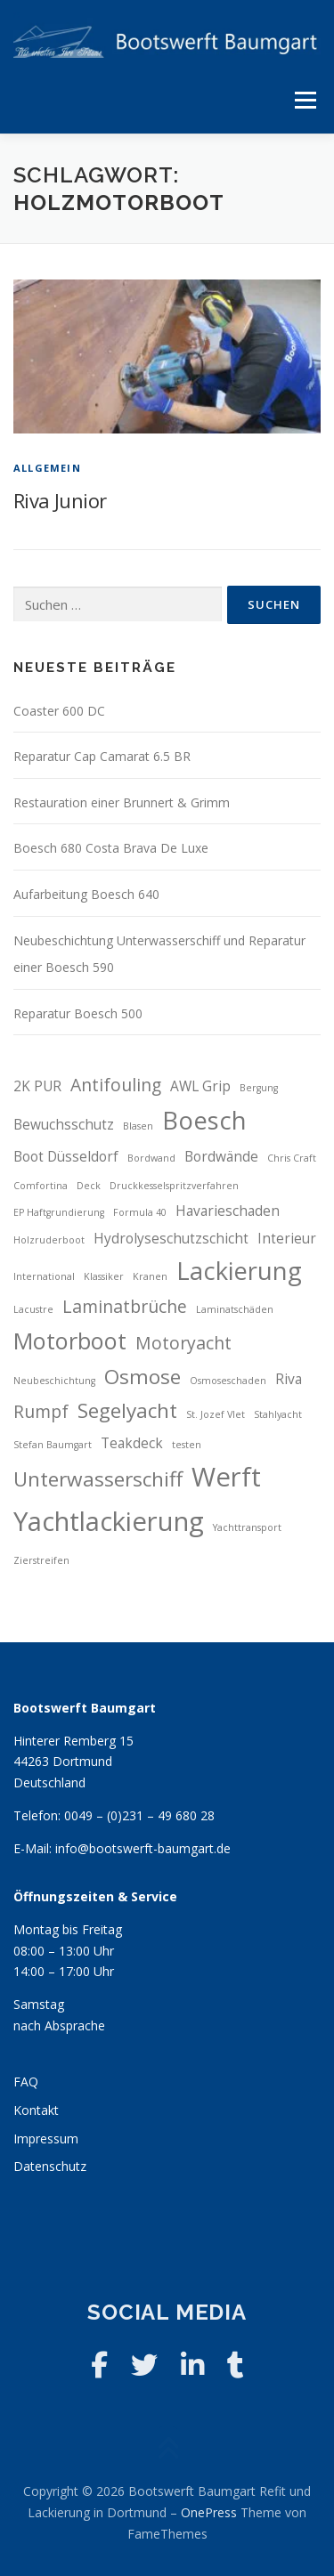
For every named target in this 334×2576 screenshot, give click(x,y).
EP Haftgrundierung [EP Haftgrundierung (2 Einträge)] (58, 1212)
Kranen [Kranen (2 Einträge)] (150, 1276)
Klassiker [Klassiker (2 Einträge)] (104, 1276)
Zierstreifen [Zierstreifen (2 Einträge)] (41, 1560)
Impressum (45, 2138)
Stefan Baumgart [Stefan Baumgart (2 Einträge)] (52, 1444)
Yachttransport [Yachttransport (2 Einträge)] (247, 1527)
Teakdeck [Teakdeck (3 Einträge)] (132, 1443)
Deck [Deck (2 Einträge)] (89, 1185)
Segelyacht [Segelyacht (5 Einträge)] (127, 1410)
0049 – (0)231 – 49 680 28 (139, 1815)
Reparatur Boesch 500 (78, 1013)
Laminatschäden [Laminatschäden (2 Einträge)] (234, 1309)
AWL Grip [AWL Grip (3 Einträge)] (200, 1086)
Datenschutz (49, 2166)
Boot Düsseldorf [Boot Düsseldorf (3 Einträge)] (65, 1156)
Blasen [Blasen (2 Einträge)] (138, 1126)
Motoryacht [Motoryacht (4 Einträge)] (183, 1343)
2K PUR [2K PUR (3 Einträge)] (37, 1086)
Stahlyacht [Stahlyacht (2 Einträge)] (278, 1414)
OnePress (209, 2512)
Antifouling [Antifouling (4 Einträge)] (115, 1085)
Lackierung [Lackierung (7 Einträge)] (239, 1270)
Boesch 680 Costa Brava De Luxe (110, 847)
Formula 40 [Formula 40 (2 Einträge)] (140, 1212)
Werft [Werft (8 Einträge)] (226, 1477)
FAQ (25, 2081)
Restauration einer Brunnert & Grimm (121, 802)
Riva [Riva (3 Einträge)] (288, 1379)
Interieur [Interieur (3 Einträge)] (286, 1238)
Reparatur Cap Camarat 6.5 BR (102, 756)
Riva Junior (59, 500)
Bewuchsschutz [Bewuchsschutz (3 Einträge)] (63, 1124)
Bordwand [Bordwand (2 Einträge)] (151, 1158)
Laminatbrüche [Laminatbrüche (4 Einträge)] (124, 1306)
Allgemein (47, 467)
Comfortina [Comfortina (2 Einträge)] (40, 1185)
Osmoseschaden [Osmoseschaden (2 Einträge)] (228, 1380)
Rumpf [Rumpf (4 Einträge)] (41, 1411)
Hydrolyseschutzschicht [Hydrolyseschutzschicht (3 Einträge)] (171, 1238)
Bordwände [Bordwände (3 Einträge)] (221, 1156)
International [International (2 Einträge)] (44, 1276)
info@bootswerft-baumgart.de (143, 1848)
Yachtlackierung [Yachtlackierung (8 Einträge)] (108, 1521)
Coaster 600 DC (59, 710)
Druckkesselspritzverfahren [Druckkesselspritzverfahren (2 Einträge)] (174, 1185)
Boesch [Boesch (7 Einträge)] (204, 1120)
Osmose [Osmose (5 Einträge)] (142, 1376)
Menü (305, 99)
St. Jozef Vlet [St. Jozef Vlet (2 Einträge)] (215, 1414)
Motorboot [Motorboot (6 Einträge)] (69, 1340)
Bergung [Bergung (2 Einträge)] (259, 1087)
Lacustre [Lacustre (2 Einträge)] (33, 1309)
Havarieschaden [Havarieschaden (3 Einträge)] (227, 1211)
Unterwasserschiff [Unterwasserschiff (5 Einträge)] (98, 1479)
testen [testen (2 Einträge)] (186, 1444)
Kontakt (36, 2110)
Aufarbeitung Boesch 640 (86, 894)
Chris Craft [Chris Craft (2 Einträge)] (291, 1158)
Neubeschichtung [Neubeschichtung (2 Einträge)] (54, 1380)
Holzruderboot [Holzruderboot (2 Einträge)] (49, 1240)
